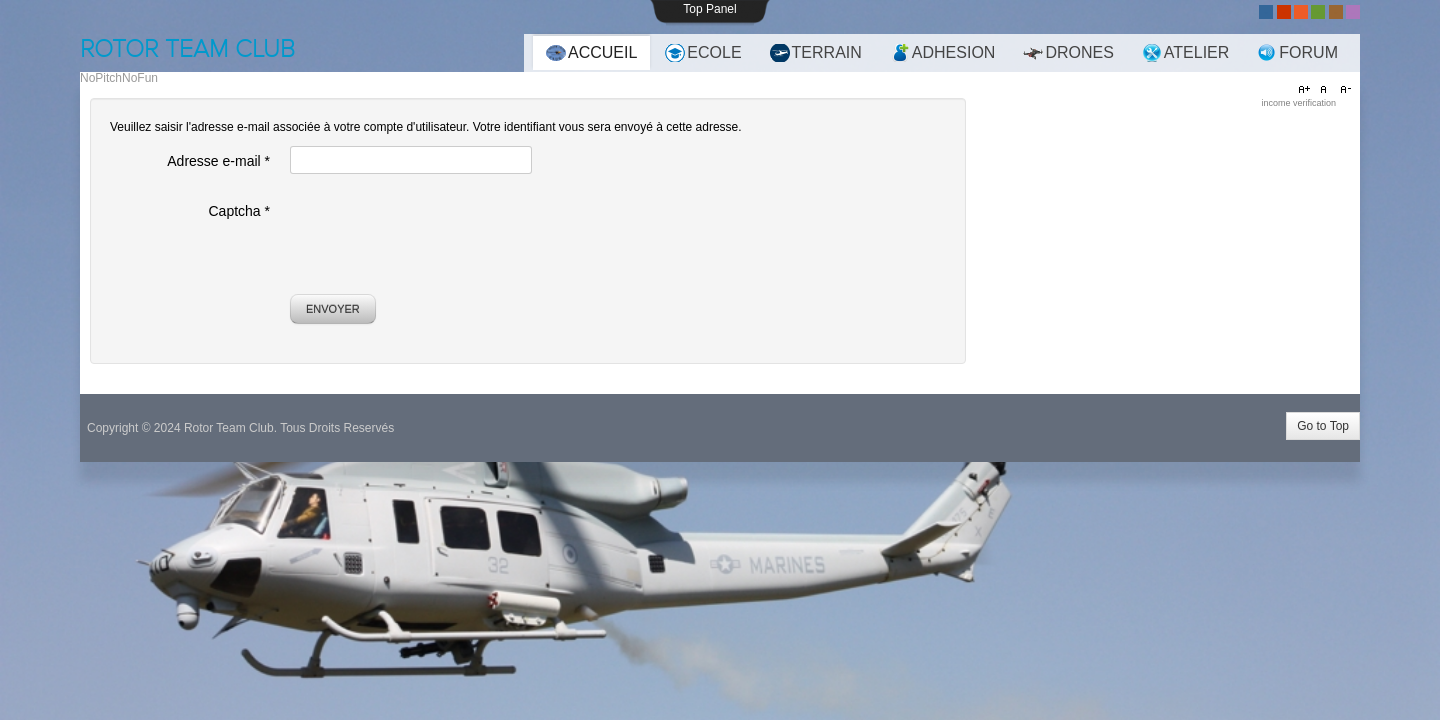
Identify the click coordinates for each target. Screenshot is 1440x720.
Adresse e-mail (218, 161)
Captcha (240, 211)
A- (1343, 90)
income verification (1298, 103)
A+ (1307, 90)
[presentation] (442, 235)
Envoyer (333, 309)
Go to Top (1323, 426)
